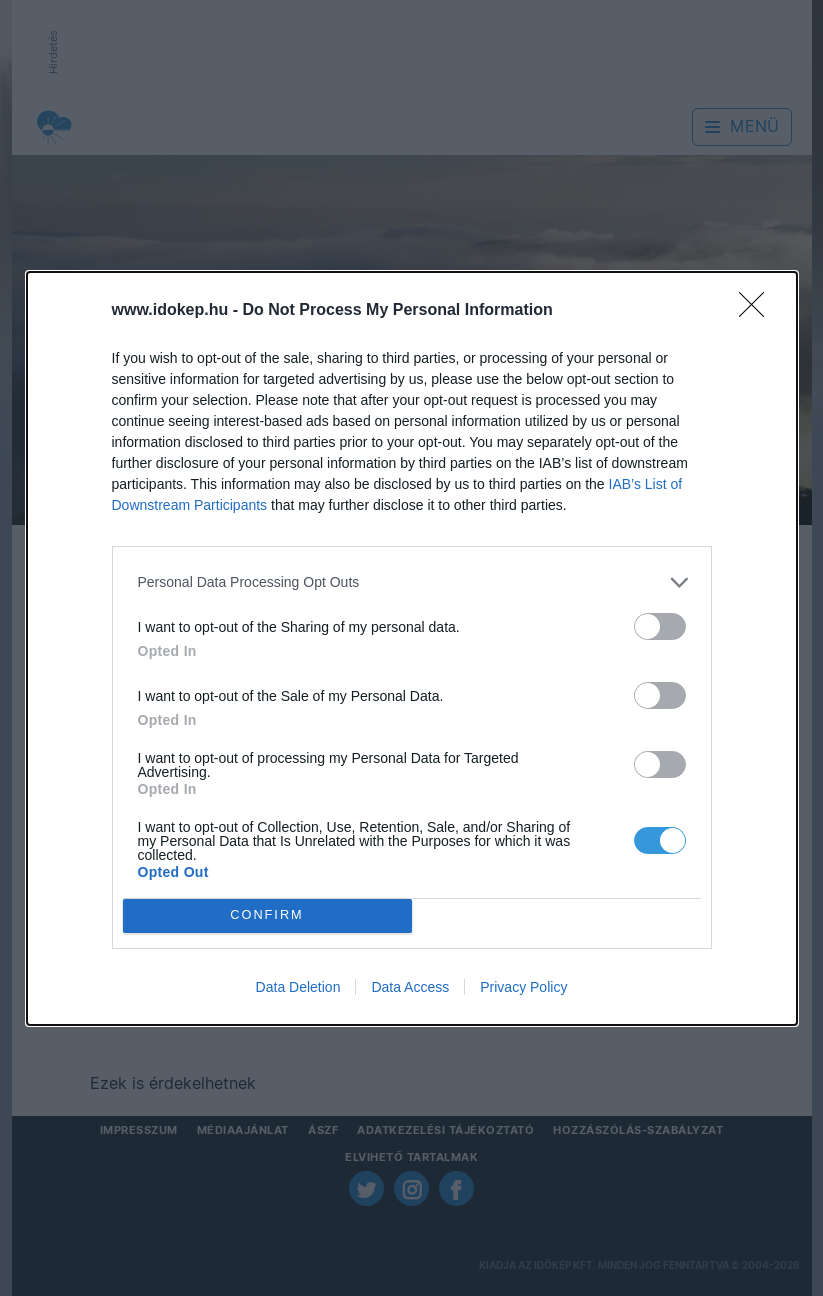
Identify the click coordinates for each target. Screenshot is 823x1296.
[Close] (758, 311)
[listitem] (412, 582)
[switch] (660, 626)
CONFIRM (267, 915)
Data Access (410, 987)
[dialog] (412, 648)
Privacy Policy (523, 987)
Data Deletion (298, 987)
